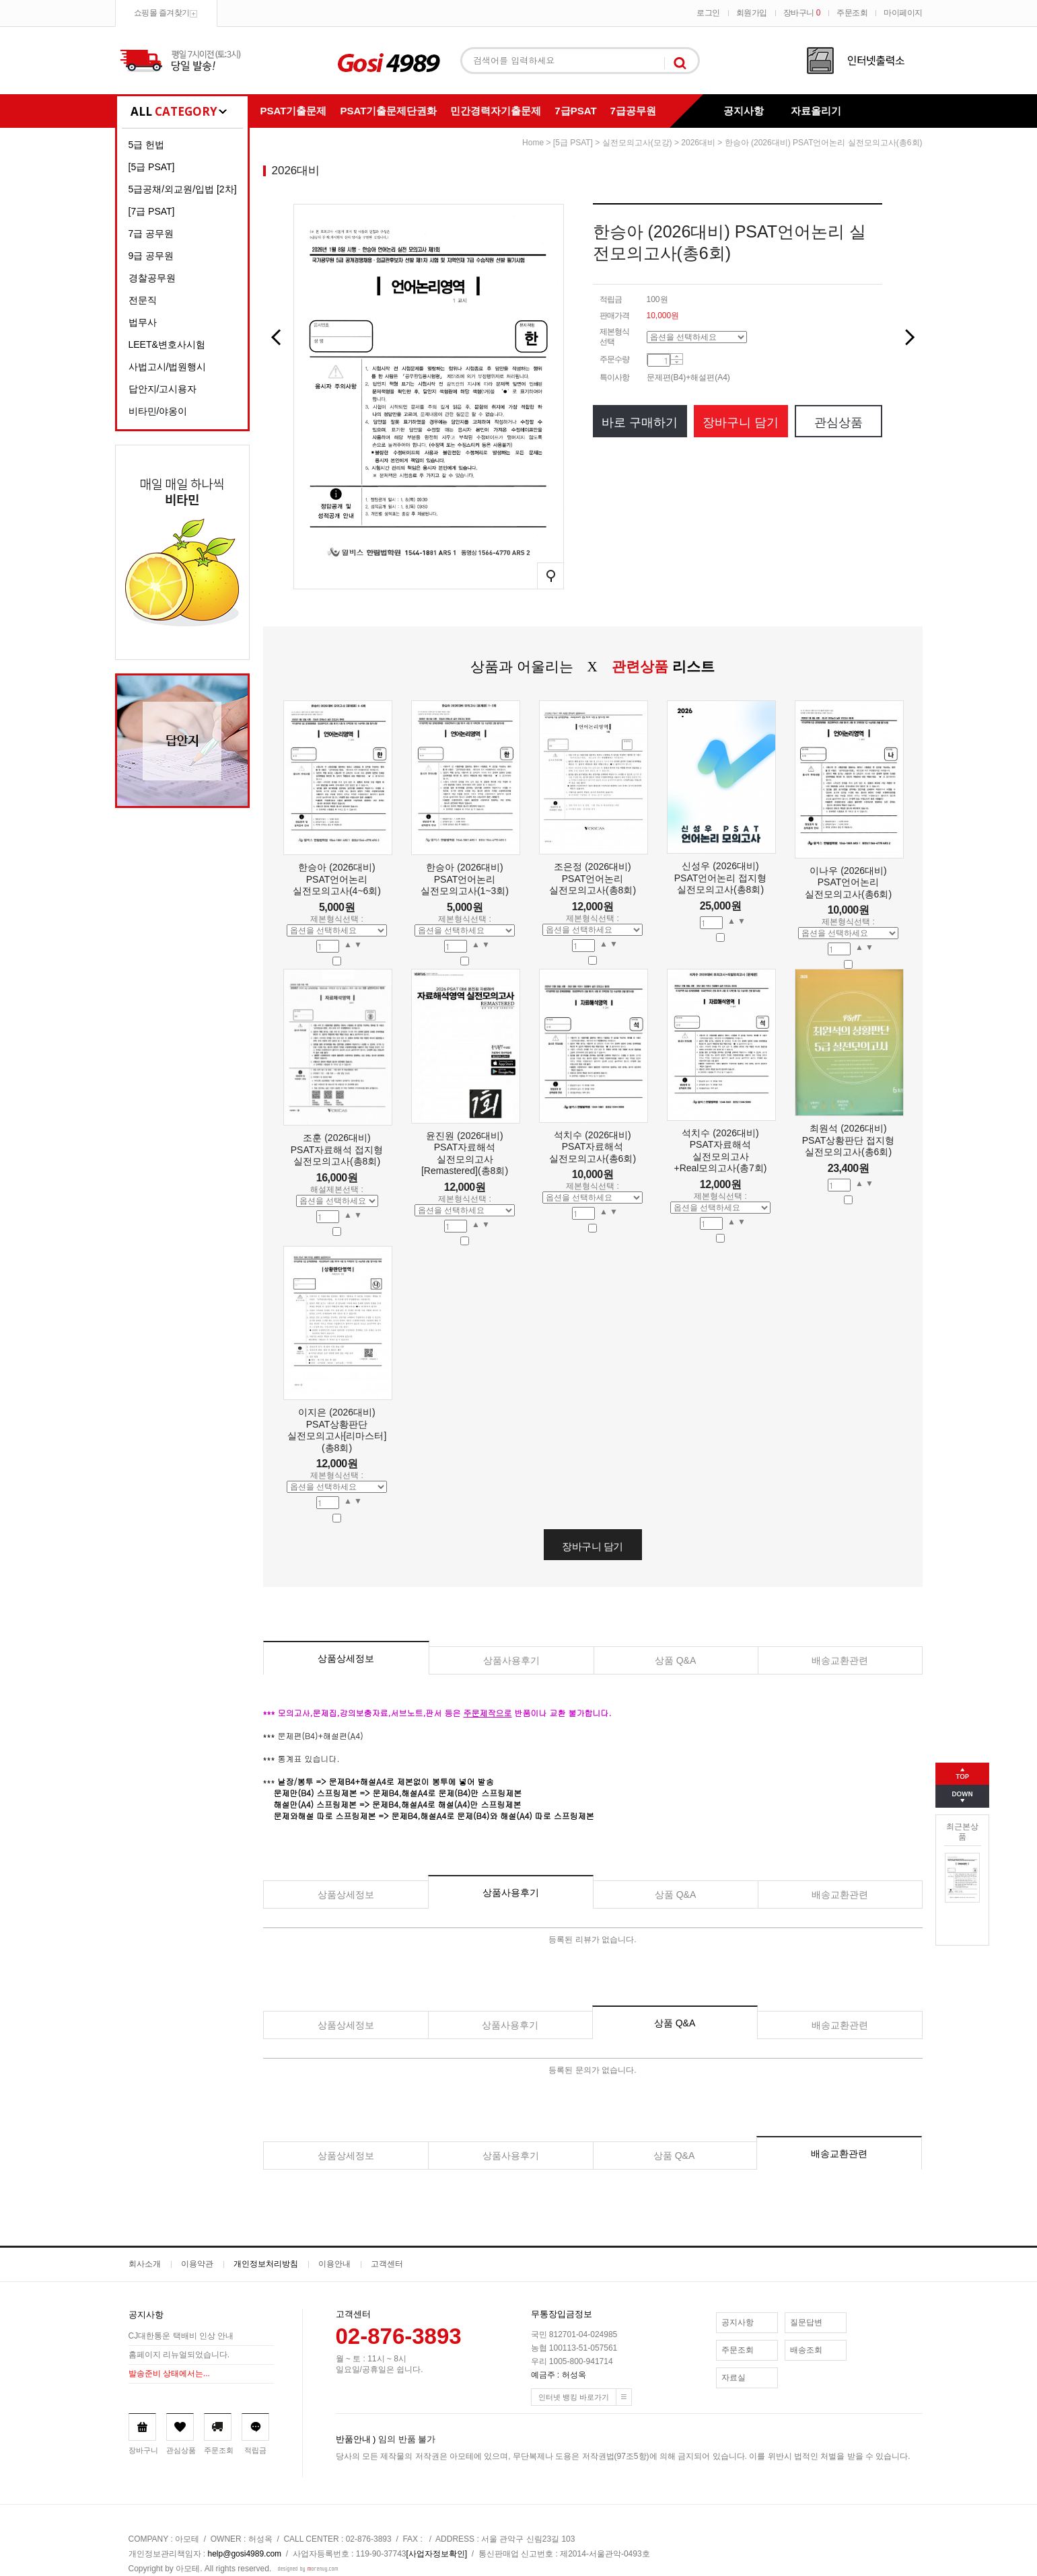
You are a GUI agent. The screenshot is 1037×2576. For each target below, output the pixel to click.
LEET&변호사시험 (167, 344)
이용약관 (197, 2264)
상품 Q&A (675, 1660)
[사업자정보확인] (437, 2554)
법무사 (143, 322)
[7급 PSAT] (152, 211)
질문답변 (806, 2322)
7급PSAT (575, 110)
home (533, 142)
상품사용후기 (511, 1660)
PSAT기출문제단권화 (388, 110)
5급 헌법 (147, 144)
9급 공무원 (151, 255)
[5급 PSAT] (152, 166)
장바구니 (801, 12)
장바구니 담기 (741, 422)
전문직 (143, 300)
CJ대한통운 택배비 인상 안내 (181, 2336)
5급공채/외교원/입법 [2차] (183, 189)
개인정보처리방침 (266, 2264)
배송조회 (806, 2350)
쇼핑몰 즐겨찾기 (162, 12)
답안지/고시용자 (163, 388)
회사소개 (145, 2264)
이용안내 (334, 2264)
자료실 (733, 2377)
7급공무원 (633, 110)
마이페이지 (903, 12)
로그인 (708, 12)
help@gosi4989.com (245, 2554)
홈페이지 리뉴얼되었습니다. (179, 2354)
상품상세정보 (346, 1658)
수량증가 (676, 357)
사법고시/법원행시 (168, 366)
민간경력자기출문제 (495, 110)
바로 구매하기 (640, 422)
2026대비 (698, 142)
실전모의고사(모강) (637, 142)
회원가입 (751, 12)
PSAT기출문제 (293, 110)
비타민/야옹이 (158, 411)
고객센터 (387, 2264)
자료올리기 (816, 110)
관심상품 (838, 422)
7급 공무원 (151, 233)
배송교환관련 (840, 1660)
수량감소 (676, 362)
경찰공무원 (152, 277)
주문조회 (851, 12)
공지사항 (743, 110)
